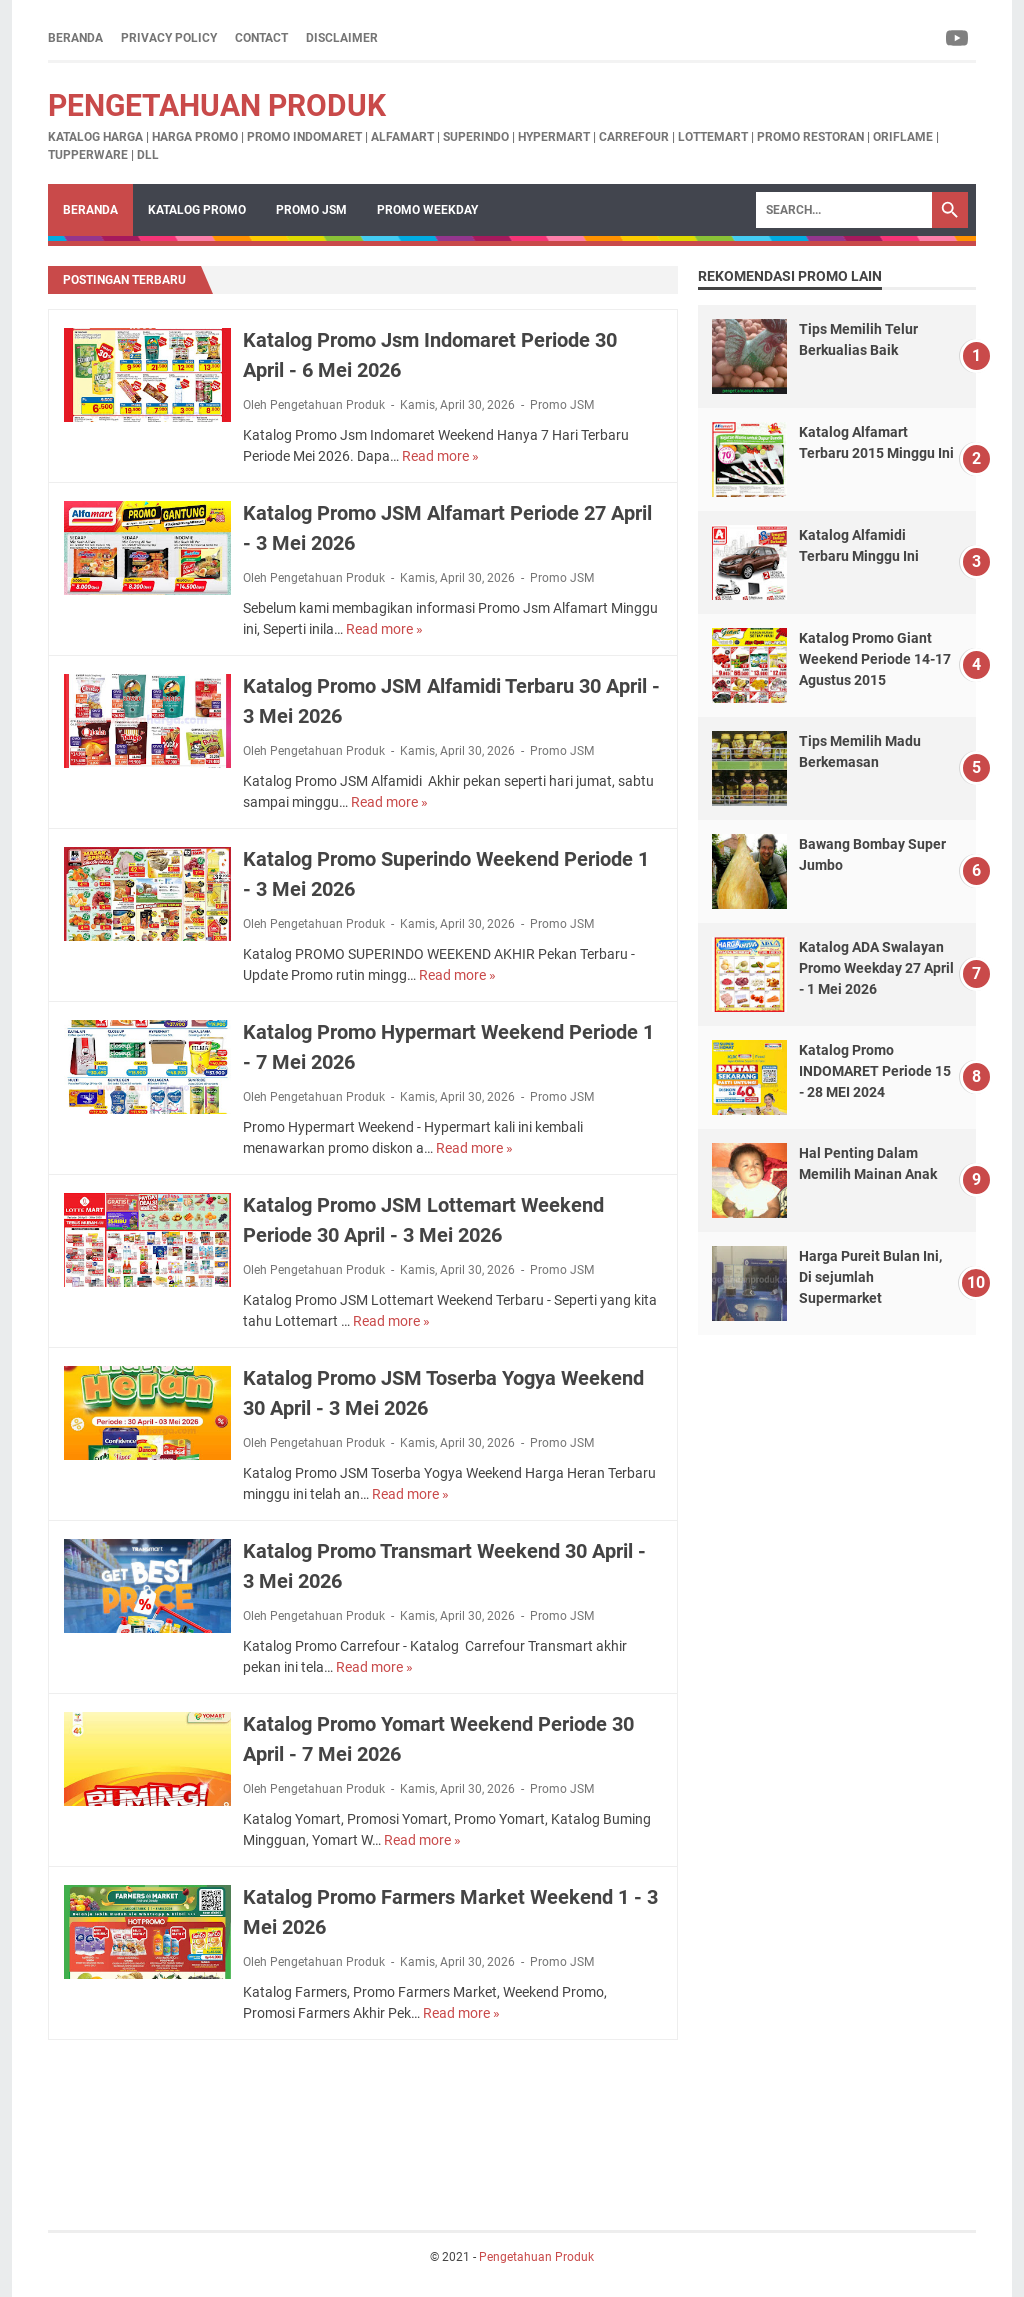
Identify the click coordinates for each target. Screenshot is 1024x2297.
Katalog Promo (197, 210)
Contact (261, 38)
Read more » (440, 456)
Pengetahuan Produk (217, 105)
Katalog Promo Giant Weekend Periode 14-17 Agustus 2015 (875, 659)
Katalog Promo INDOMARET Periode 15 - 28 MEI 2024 (875, 1071)
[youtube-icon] (958, 38)
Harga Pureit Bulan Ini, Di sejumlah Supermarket (870, 1277)
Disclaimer (342, 38)
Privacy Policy (169, 38)
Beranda (75, 38)
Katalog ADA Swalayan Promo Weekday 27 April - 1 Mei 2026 (876, 968)
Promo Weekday (427, 210)
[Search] (844, 210)
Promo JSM (311, 210)
